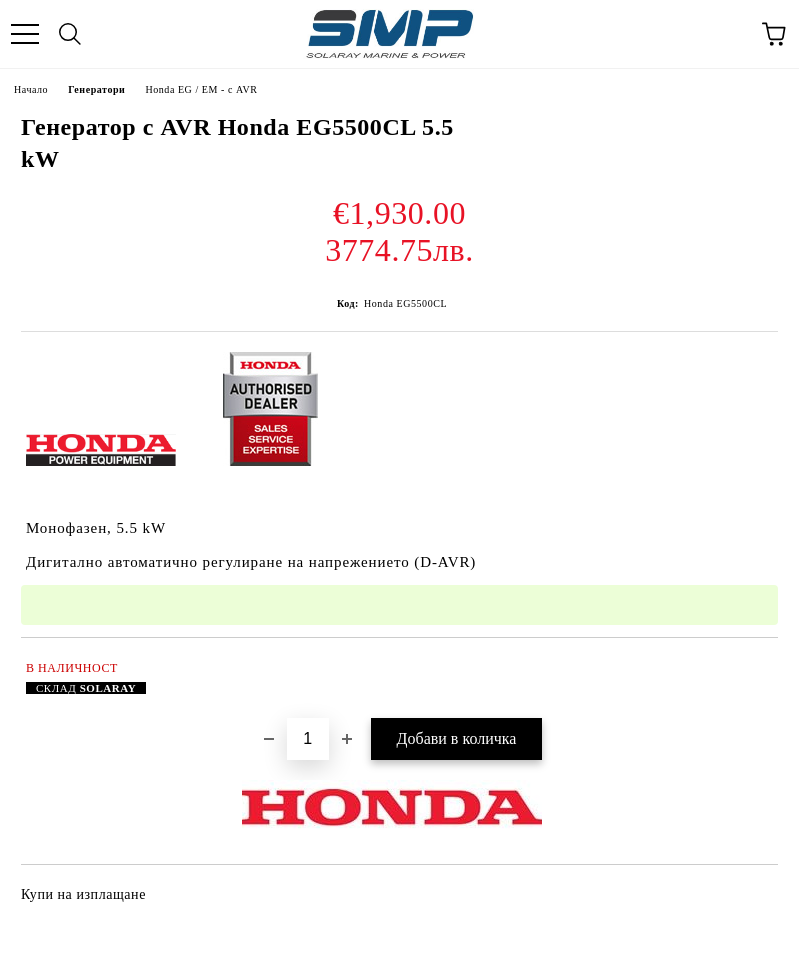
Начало (31, 89)
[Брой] (308, 739)
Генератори (96, 89)
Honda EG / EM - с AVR (201, 89)
